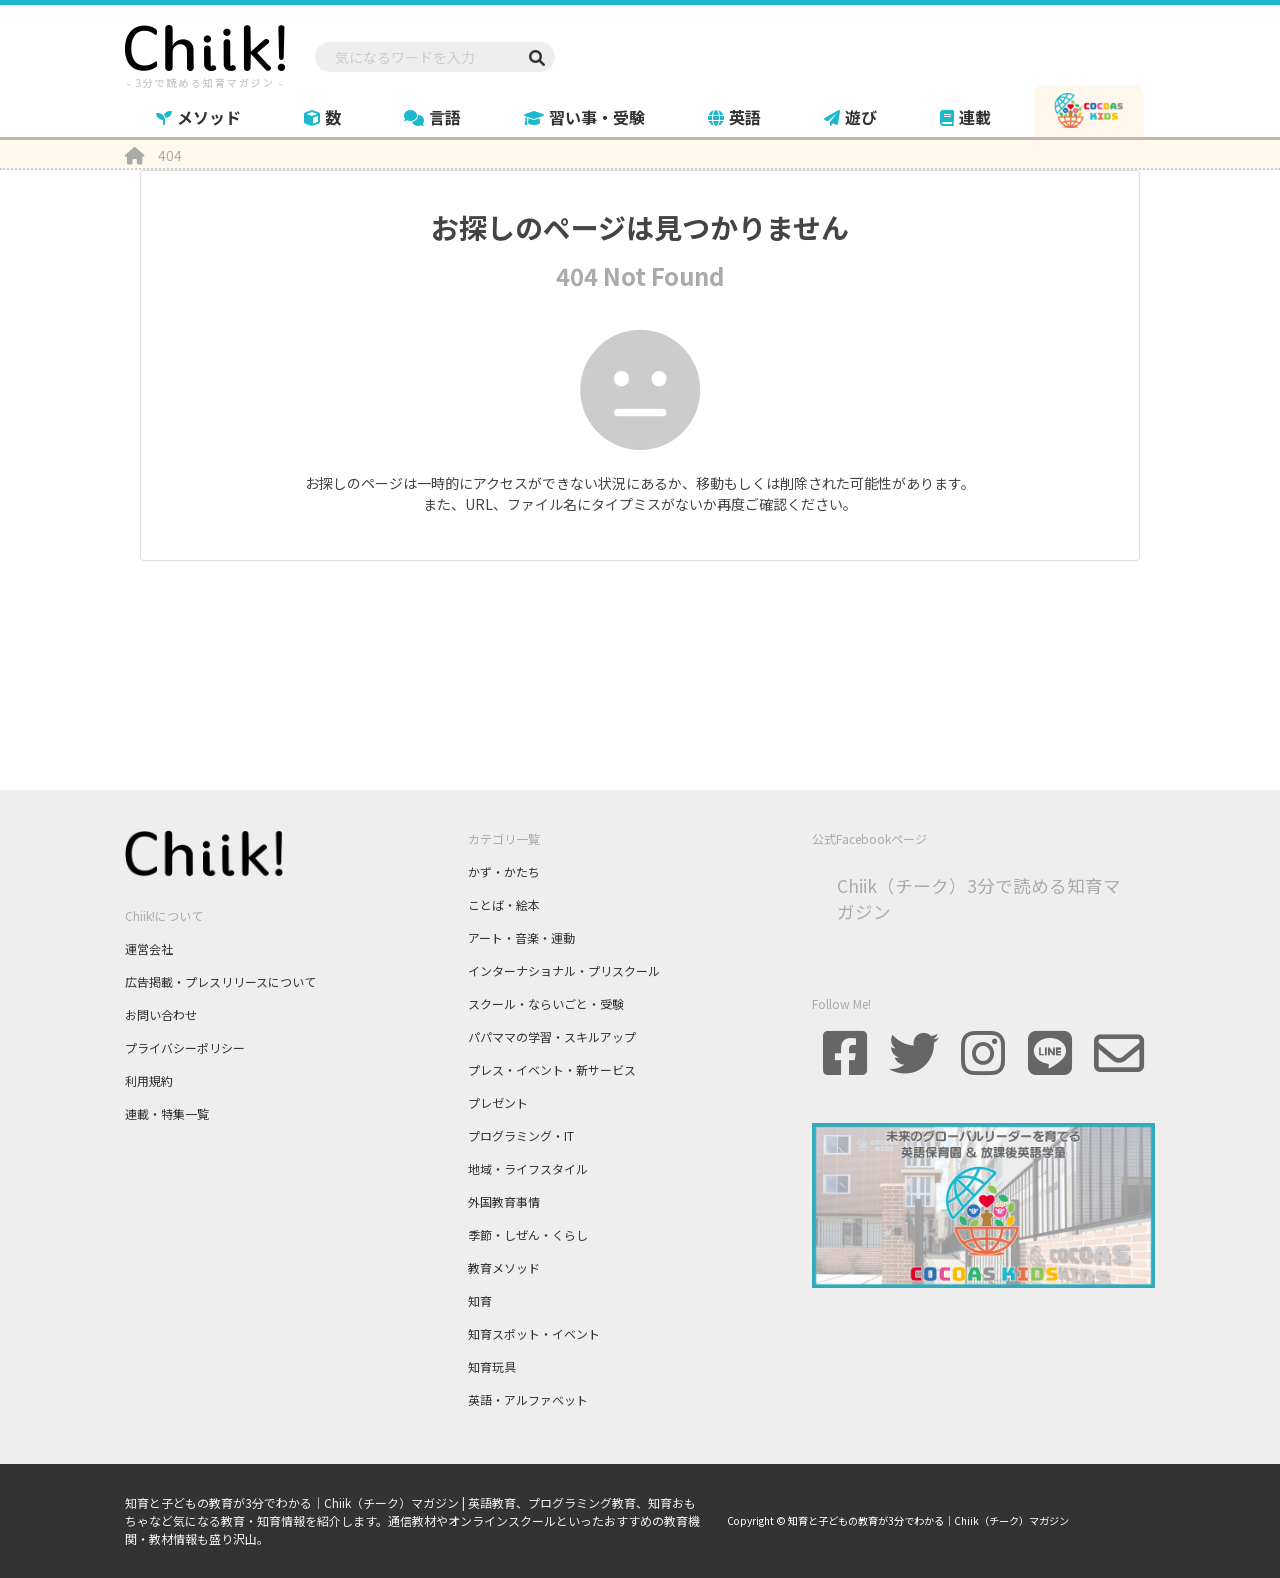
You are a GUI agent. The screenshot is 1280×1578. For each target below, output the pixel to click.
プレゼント (498, 1102)
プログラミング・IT (521, 1135)
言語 (432, 117)
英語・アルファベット (528, 1399)
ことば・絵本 (504, 904)
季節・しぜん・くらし (528, 1234)
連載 (965, 117)
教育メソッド (504, 1267)
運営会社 (149, 948)
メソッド (198, 117)
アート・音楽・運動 (521, 937)
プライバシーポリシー (185, 1047)
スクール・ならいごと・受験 (546, 1003)
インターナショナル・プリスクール (564, 970)
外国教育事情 (504, 1201)
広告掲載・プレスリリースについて (220, 981)
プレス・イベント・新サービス (552, 1069)
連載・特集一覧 (167, 1113)
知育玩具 (492, 1366)
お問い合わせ (161, 1014)
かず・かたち (504, 871)
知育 (480, 1300)
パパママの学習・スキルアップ (552, 1036)
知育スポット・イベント (534, 1333)
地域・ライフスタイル (528, 1168)
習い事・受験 (584, 117)
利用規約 (149, 1080)
